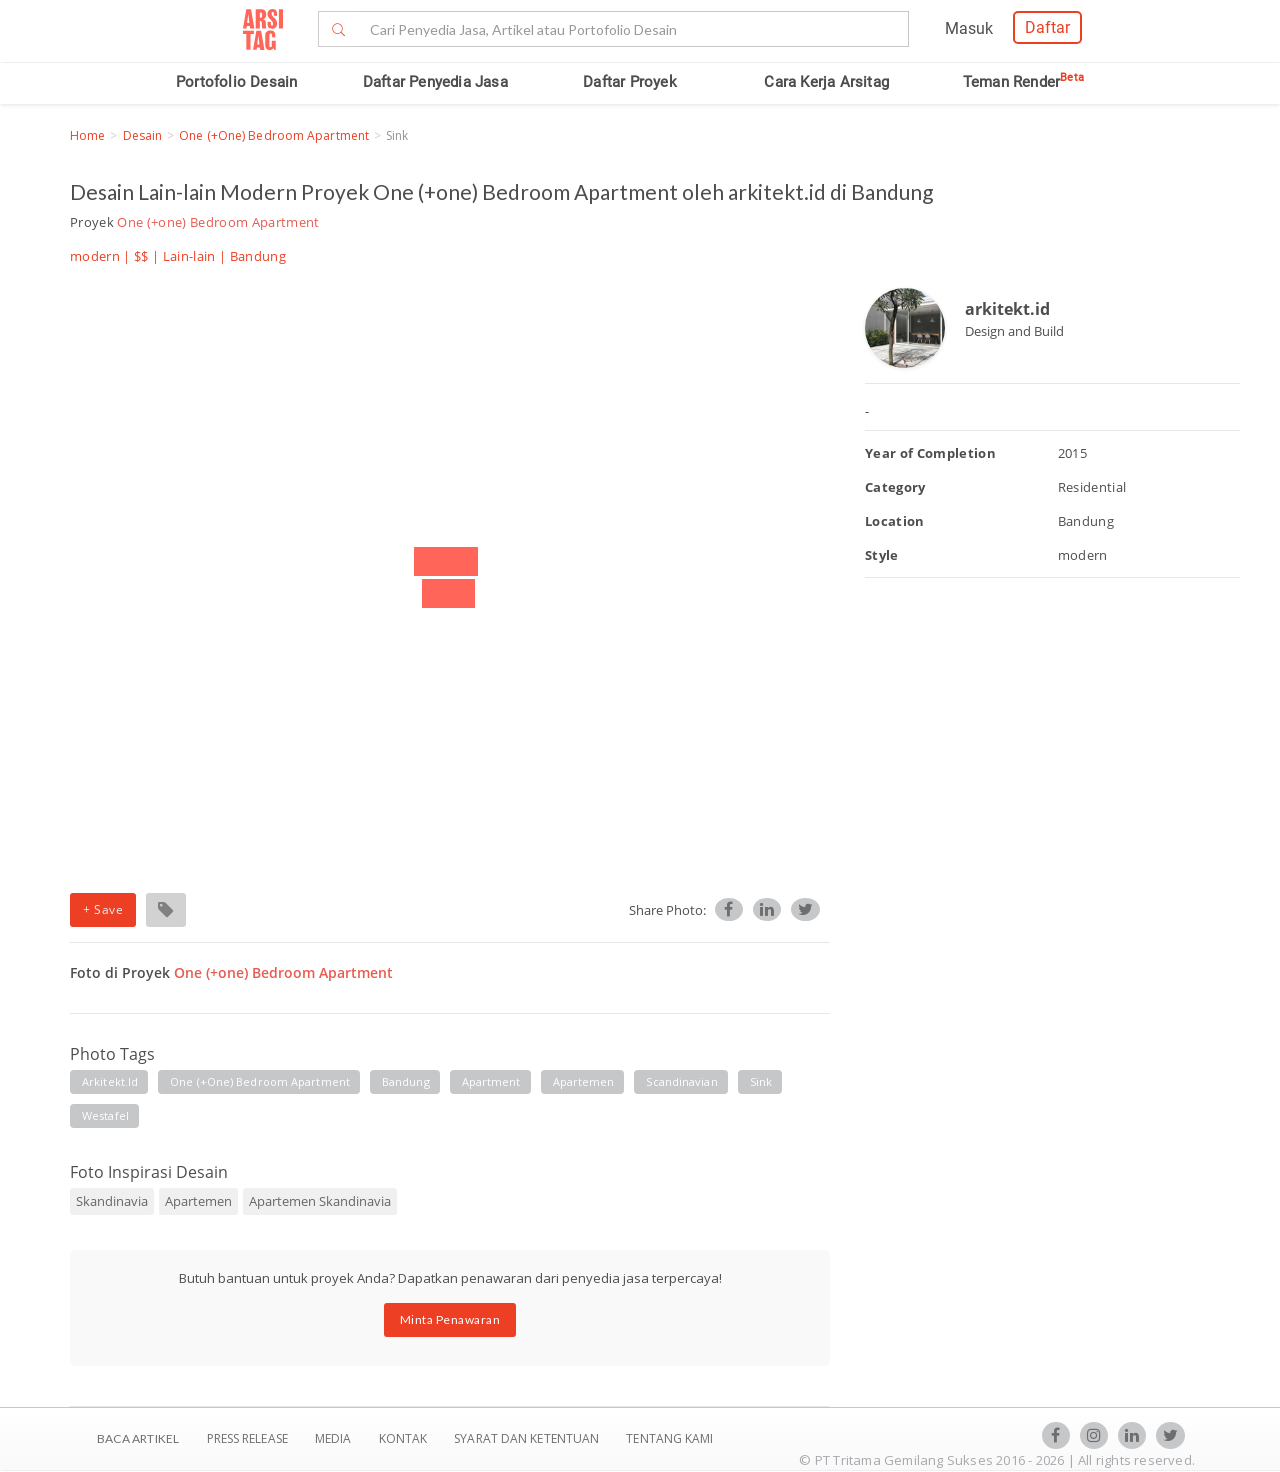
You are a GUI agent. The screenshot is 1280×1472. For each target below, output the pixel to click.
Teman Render (1023, 82)
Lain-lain (189, 256)
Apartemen (198, 1201)
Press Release (247, 1438)
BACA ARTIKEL (138, 1438)
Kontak (405, 1438)
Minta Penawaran (450, 1319)
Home (87, 135)
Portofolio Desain (236, 82)
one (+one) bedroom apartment (260, 1081)
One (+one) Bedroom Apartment (274, 135)
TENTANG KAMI (669, 1438)
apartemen (584, 1081)
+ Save (103, 909)
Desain (143, 135)
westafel (105, 1115)
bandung (406, 1081)
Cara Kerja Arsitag (826, 82)
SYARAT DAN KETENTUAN (528, 1438)
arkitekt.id (110, 1081)
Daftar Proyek (630, 82)
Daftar (1047, 27)
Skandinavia (112, 1201)
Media (335, 1438)
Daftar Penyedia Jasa (435, 82)
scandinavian (681, 1081)
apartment (491, 1081)
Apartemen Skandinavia (320, 1201)
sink (761, 1081)
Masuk (969, 28)
